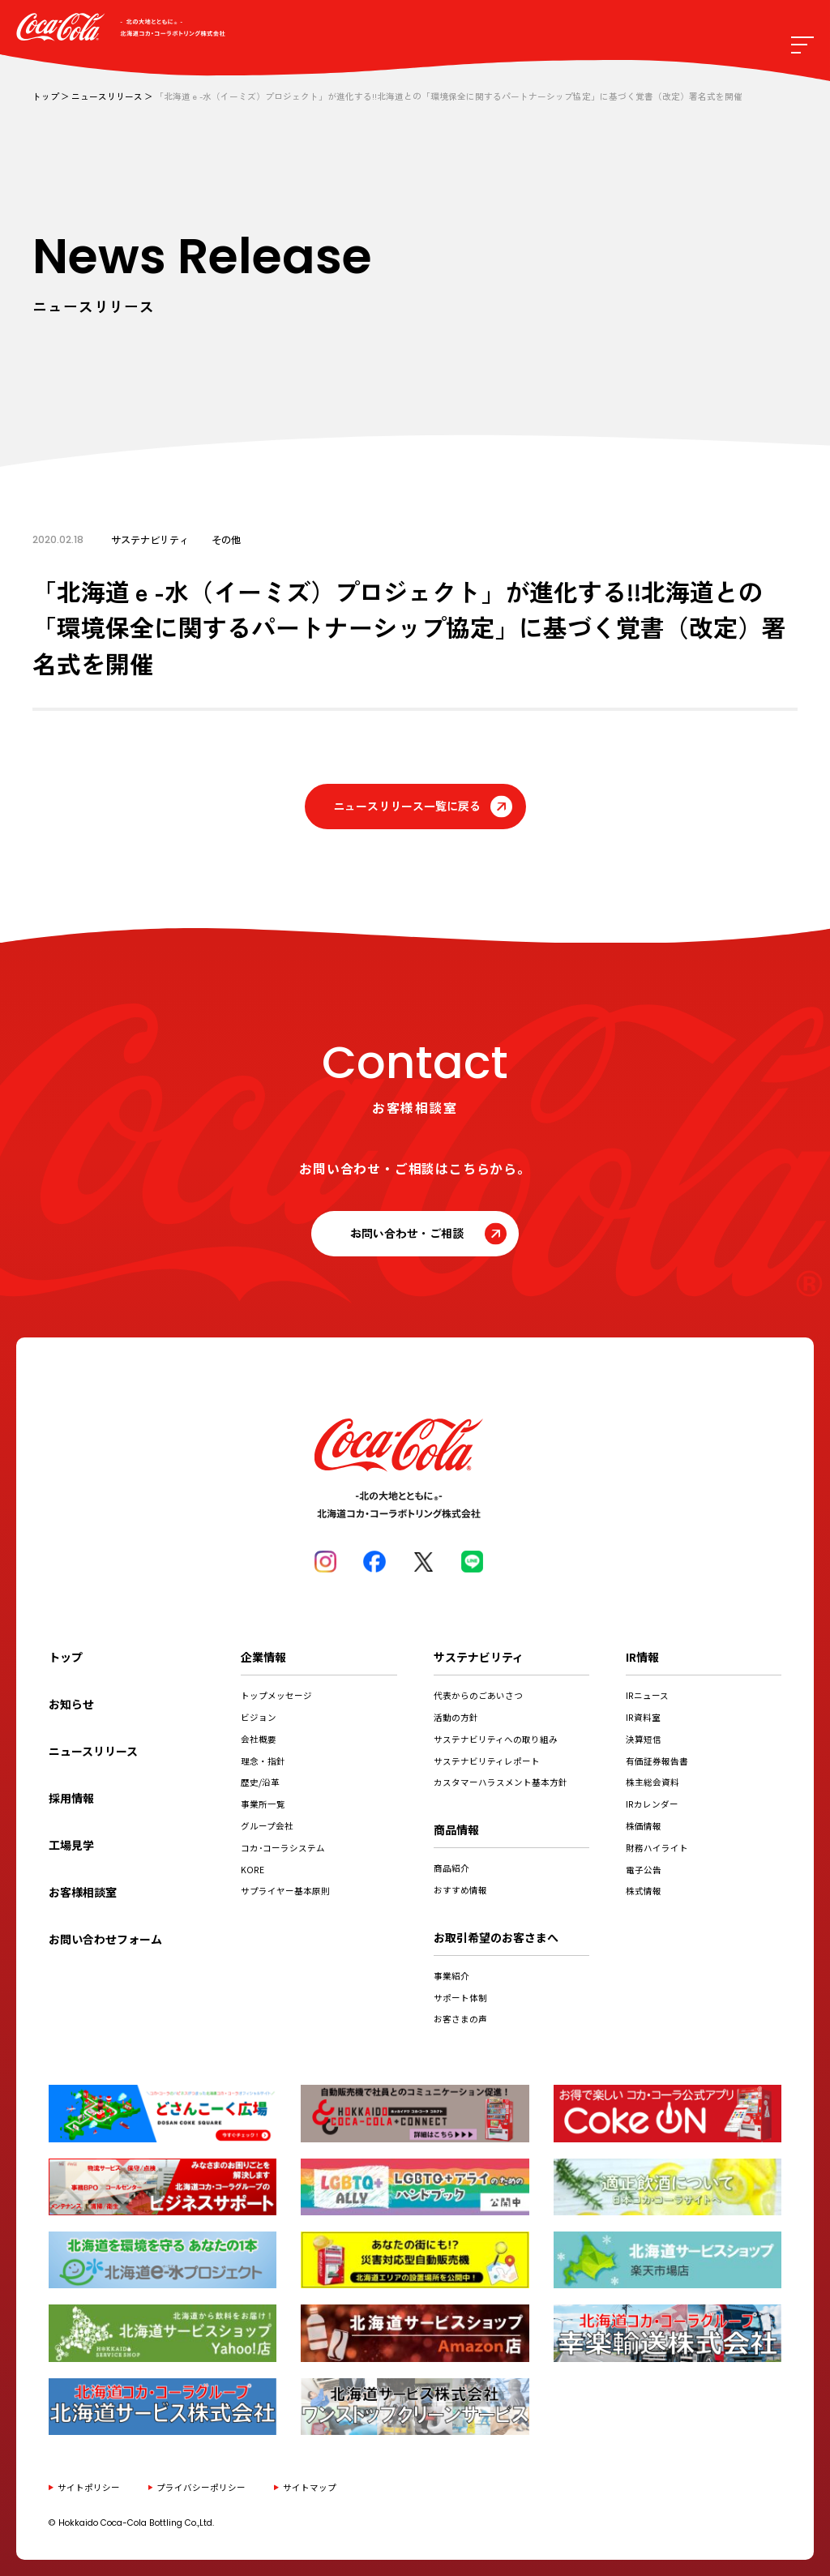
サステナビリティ (479, 1657)
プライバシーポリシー (201, 2487)
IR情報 (642, 1657)
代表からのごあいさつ (478, 1695)
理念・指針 (263, 1761)
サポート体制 (460, 1998)
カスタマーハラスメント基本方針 (500, 1782)
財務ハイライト (657, 1848)
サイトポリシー (89, 2487)
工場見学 (71, 1845)
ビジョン (258, 1717)
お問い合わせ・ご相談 (407, 1233)
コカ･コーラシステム (283, 1848)
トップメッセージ (276, 1695)
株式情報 (643, 1891)
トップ (45, 96)
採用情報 (71, 1798)
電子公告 (643, 1870)
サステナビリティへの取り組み (496, 1739)
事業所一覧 (263, 1804)
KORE (252, 1870)
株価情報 (643, 1826)
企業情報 (263, 1657)
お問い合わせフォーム (105, 1939)
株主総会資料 (652, 1782)
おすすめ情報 (460, 1890)
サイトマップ (309, 2487)
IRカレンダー (652, 1804)
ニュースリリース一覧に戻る (407, 806)
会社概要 (258, 1739)
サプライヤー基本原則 (285, 1891)
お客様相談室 (83, 1892)
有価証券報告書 (657, 1761)
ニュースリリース (107, 96)
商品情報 (456, 1829)
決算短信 (643, 1739)
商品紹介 (451, 1868)
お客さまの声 (460, 2019)
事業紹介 (451, 1976)
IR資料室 (643, 1717)
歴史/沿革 (260, 1782)
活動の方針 (456, 1717)
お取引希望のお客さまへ (496, 1937)
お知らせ (71, 1704)
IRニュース (647, 1695)
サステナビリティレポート (487, 1761)
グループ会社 (267, 1826)
